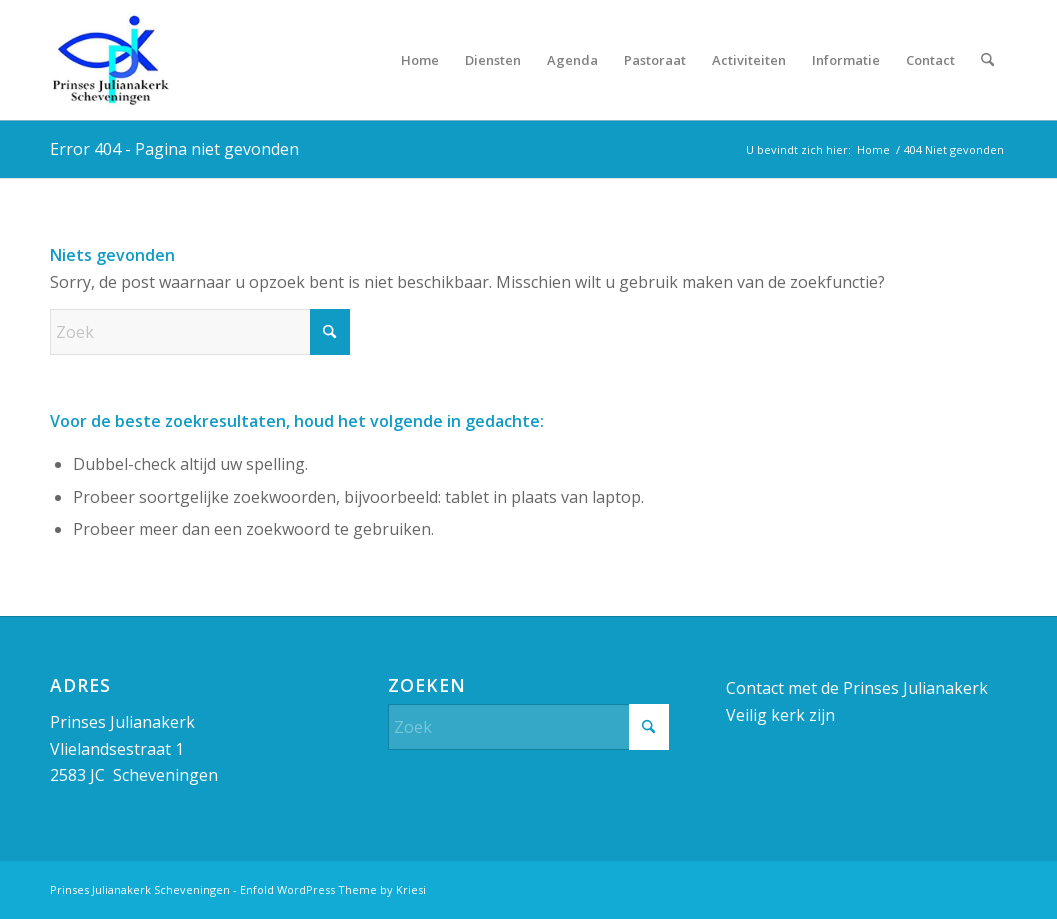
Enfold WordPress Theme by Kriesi (333, 889)
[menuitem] (420, 60)
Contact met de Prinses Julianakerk (857, 688)
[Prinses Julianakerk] (110, 60)
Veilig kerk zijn (780, 715)
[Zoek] (987, 60)
